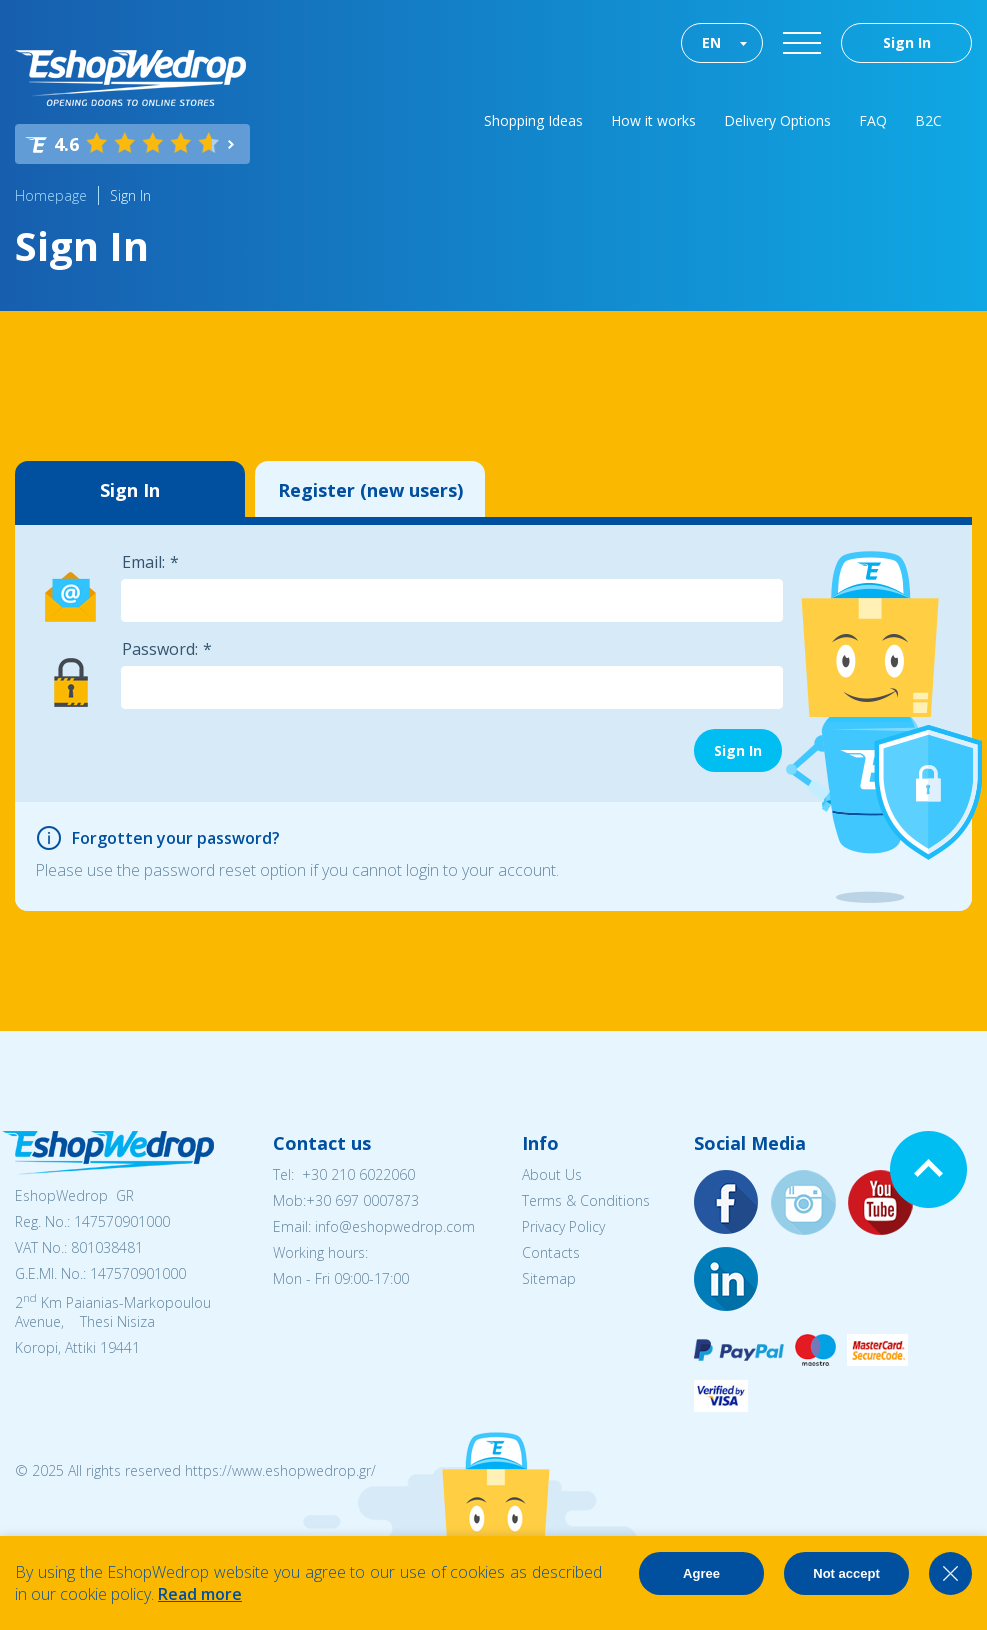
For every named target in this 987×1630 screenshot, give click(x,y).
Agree (701, 1573)
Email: (143, 562)
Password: (160, 649)
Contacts (551, 1252)
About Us (552, 1174)
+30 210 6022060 (358, 1174)
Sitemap (549, 1278)
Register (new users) (370, 490)
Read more (200, 1594)
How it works (653, 120)
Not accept (846, 1573)
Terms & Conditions (586, 1200)
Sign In (907, 42)
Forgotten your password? (176, 838)
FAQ (873, 120)
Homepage (51, 195)
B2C (928, 120)
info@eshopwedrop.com (395, 1226)
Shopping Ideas (533, 120)
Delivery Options (777, 120)
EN (711, 42)
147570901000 (122, 1221)
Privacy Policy (563, 1226)
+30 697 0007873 (362, 1200)
